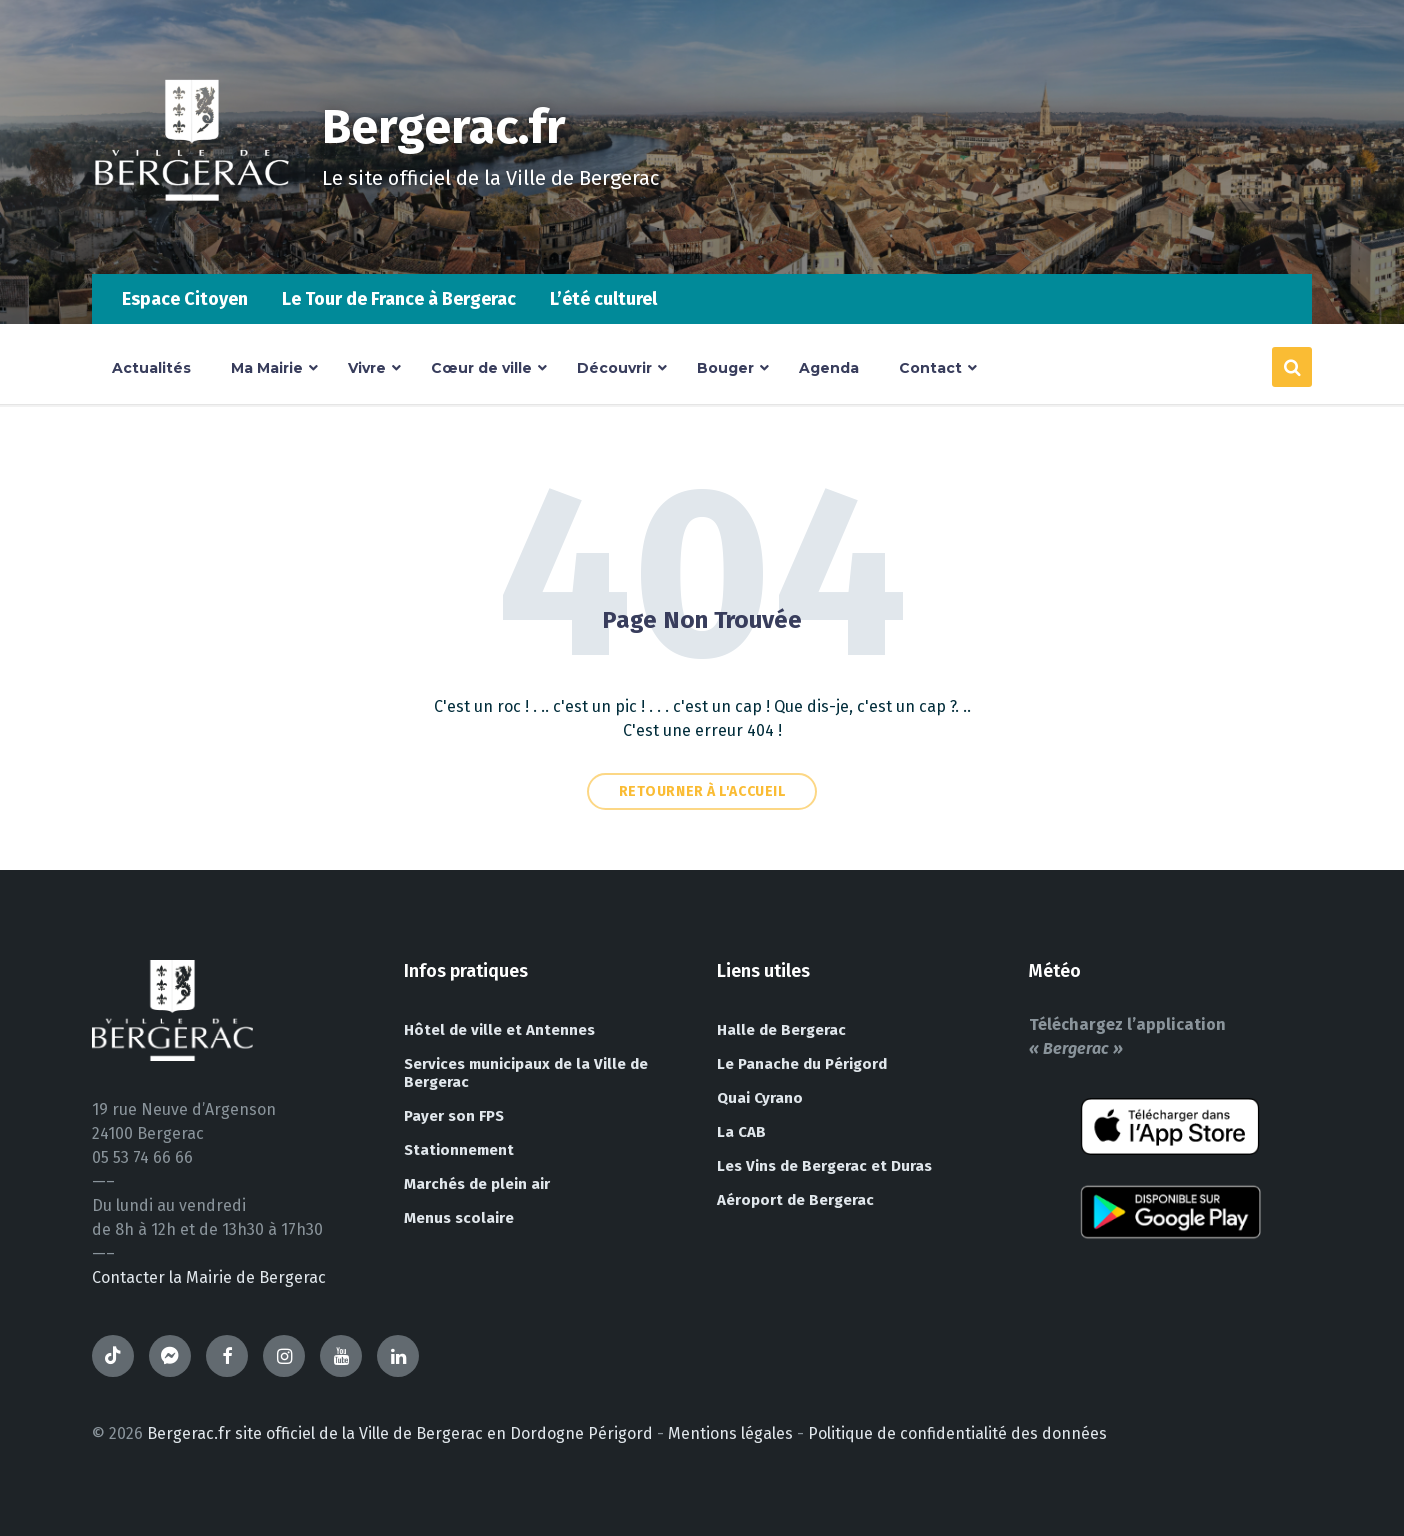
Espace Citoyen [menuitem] (185, 299)
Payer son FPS (454, 1116)
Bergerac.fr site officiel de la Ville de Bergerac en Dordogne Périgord (400, 1433)
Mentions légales (730, 1433)
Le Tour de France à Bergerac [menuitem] (399, 299)
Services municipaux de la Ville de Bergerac (526, 1073)
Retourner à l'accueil (702, 791)
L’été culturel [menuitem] (603, 299)
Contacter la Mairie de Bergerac (209, 1277)
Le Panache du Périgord (802, 1064)
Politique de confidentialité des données (957, 1433)
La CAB (741, 1132)
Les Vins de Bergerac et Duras (824, 1166)
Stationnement (459, 1150)
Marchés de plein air (477, 1184)
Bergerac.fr (444, 127)
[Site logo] (192, 234)
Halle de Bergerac (781, 1030)
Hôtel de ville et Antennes (499, 1030)
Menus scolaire (459, 1218)
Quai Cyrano (760, 1098)
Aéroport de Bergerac (795, 1200)
